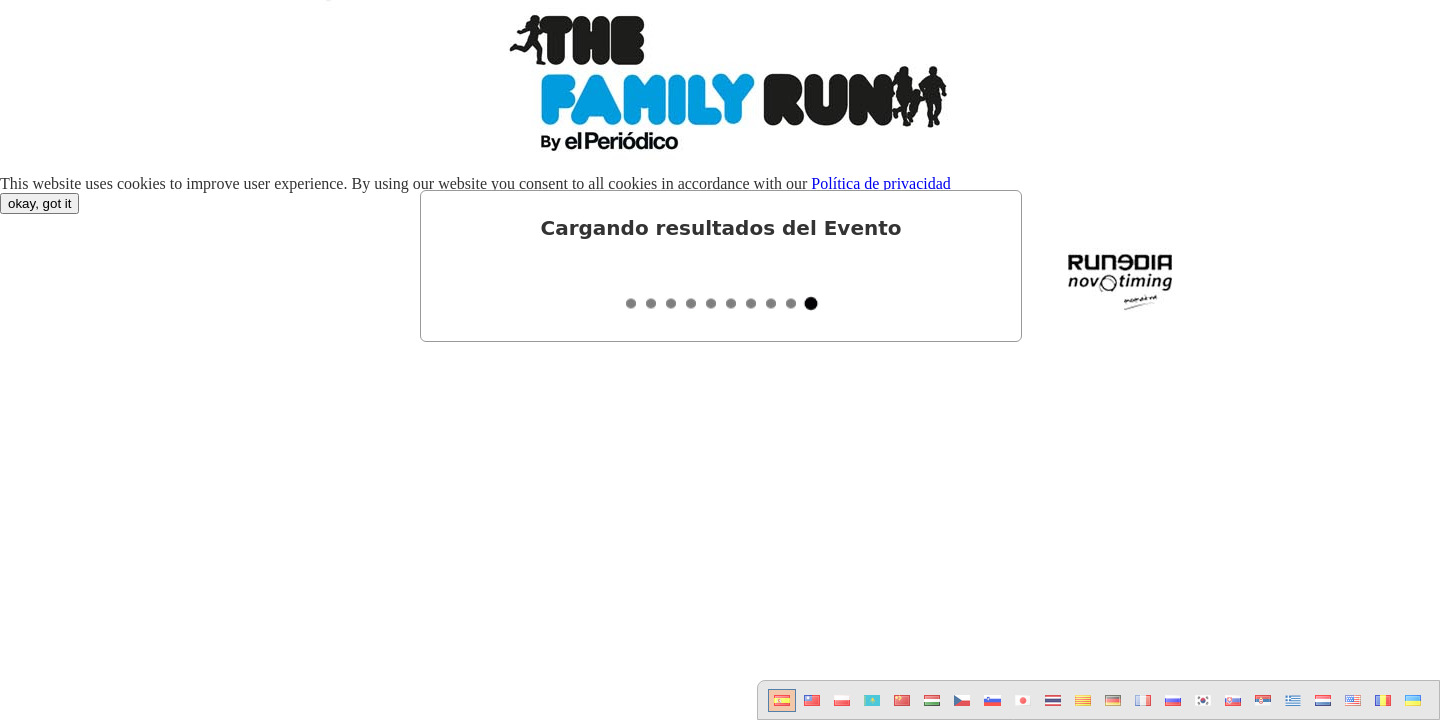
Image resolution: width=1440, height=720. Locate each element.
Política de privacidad (881, 183)
